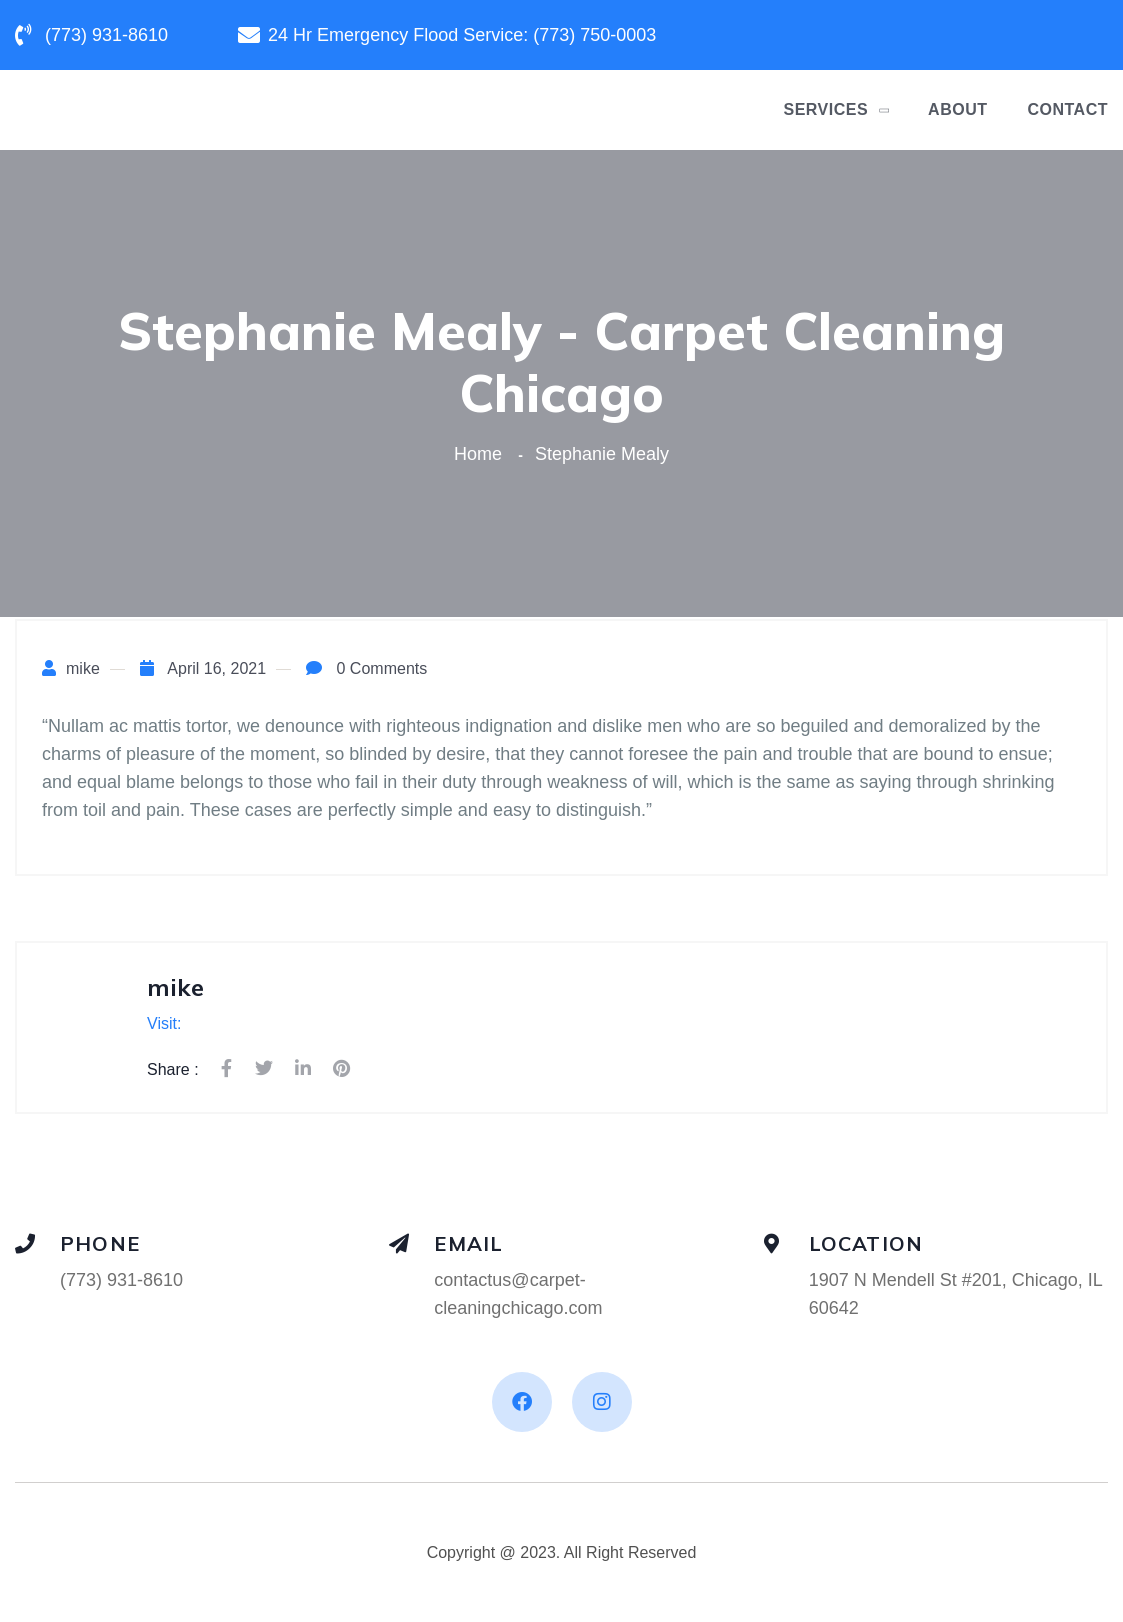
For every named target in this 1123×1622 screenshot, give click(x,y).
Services (825, 109)
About (957, 109)
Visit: (164, 1023)
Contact (1067, 109)
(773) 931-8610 (121, 1280)
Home (483, 454)
